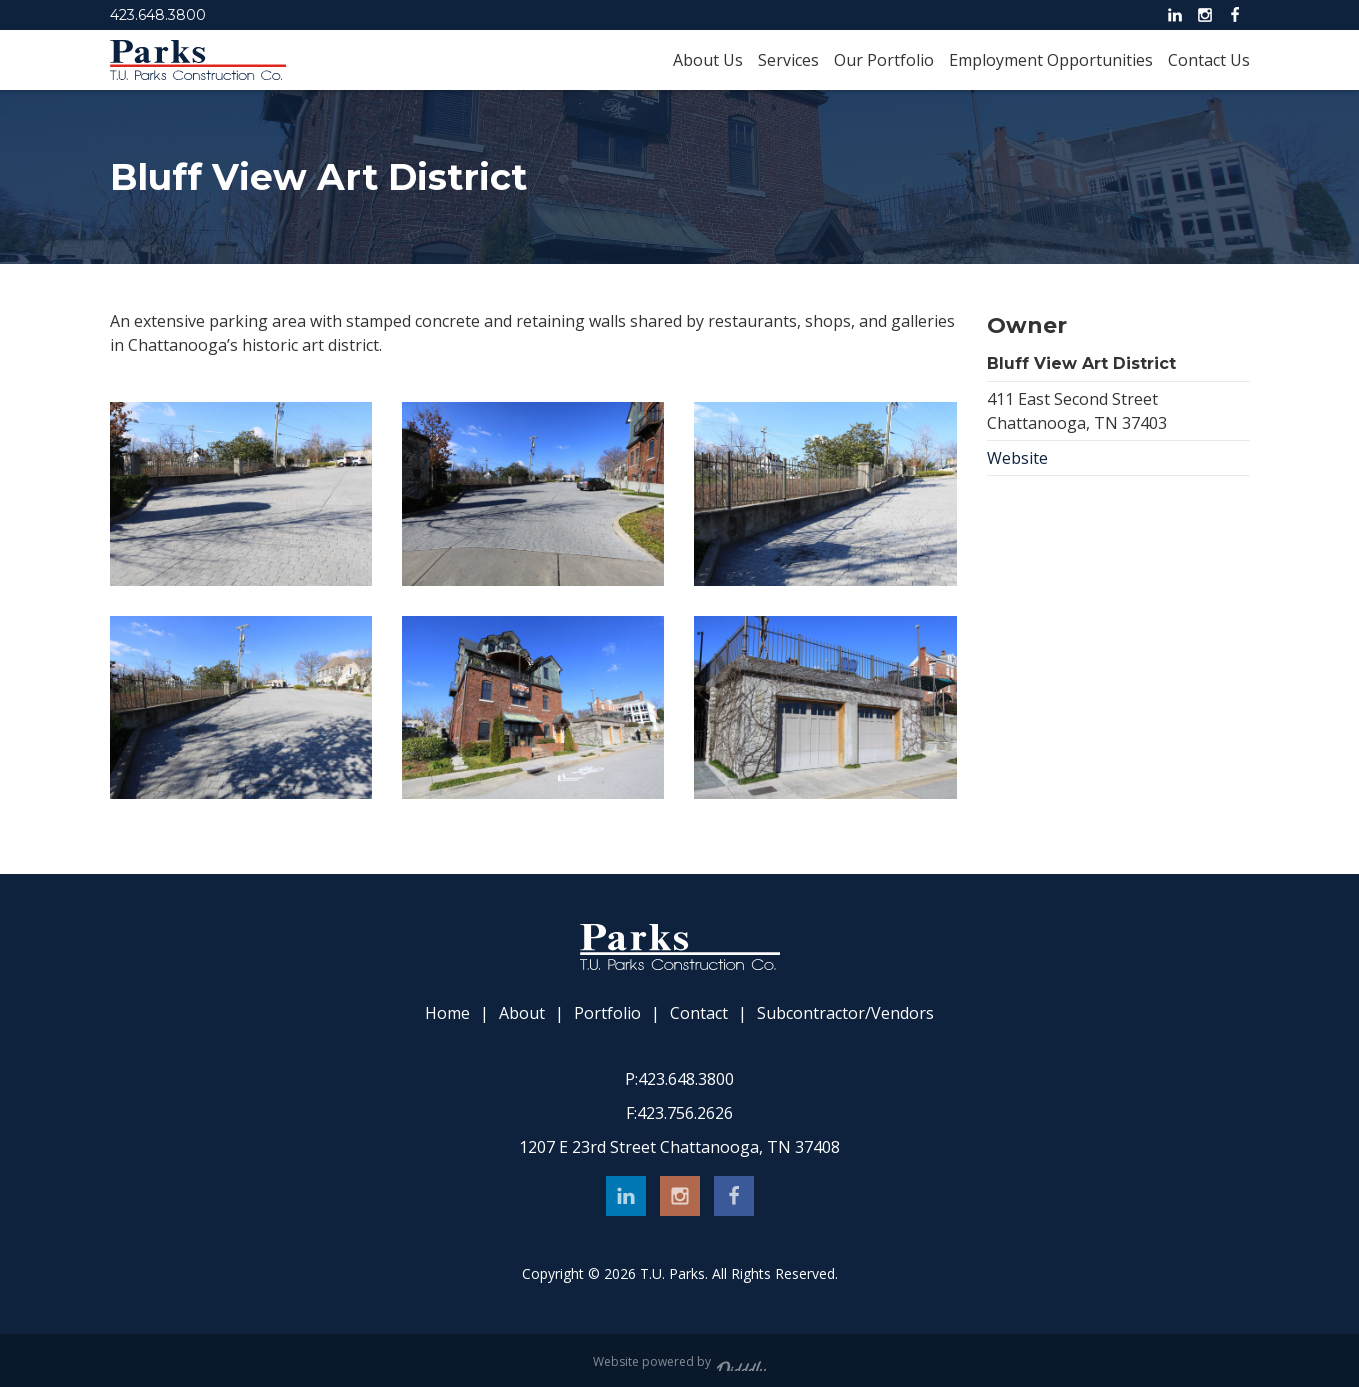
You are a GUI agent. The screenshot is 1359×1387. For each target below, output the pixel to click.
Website (1017, 458)
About (522, 1013)
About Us (708, 60)
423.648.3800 (158, 15)
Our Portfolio (884, 60)
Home (447, 1013)
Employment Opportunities (1051, 60)
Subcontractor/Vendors (845, 1013)
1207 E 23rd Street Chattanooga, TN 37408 (679, 1147)
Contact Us (1209, 60)
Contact (699, 1013)
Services (788, 60)
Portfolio (607, 1013)
